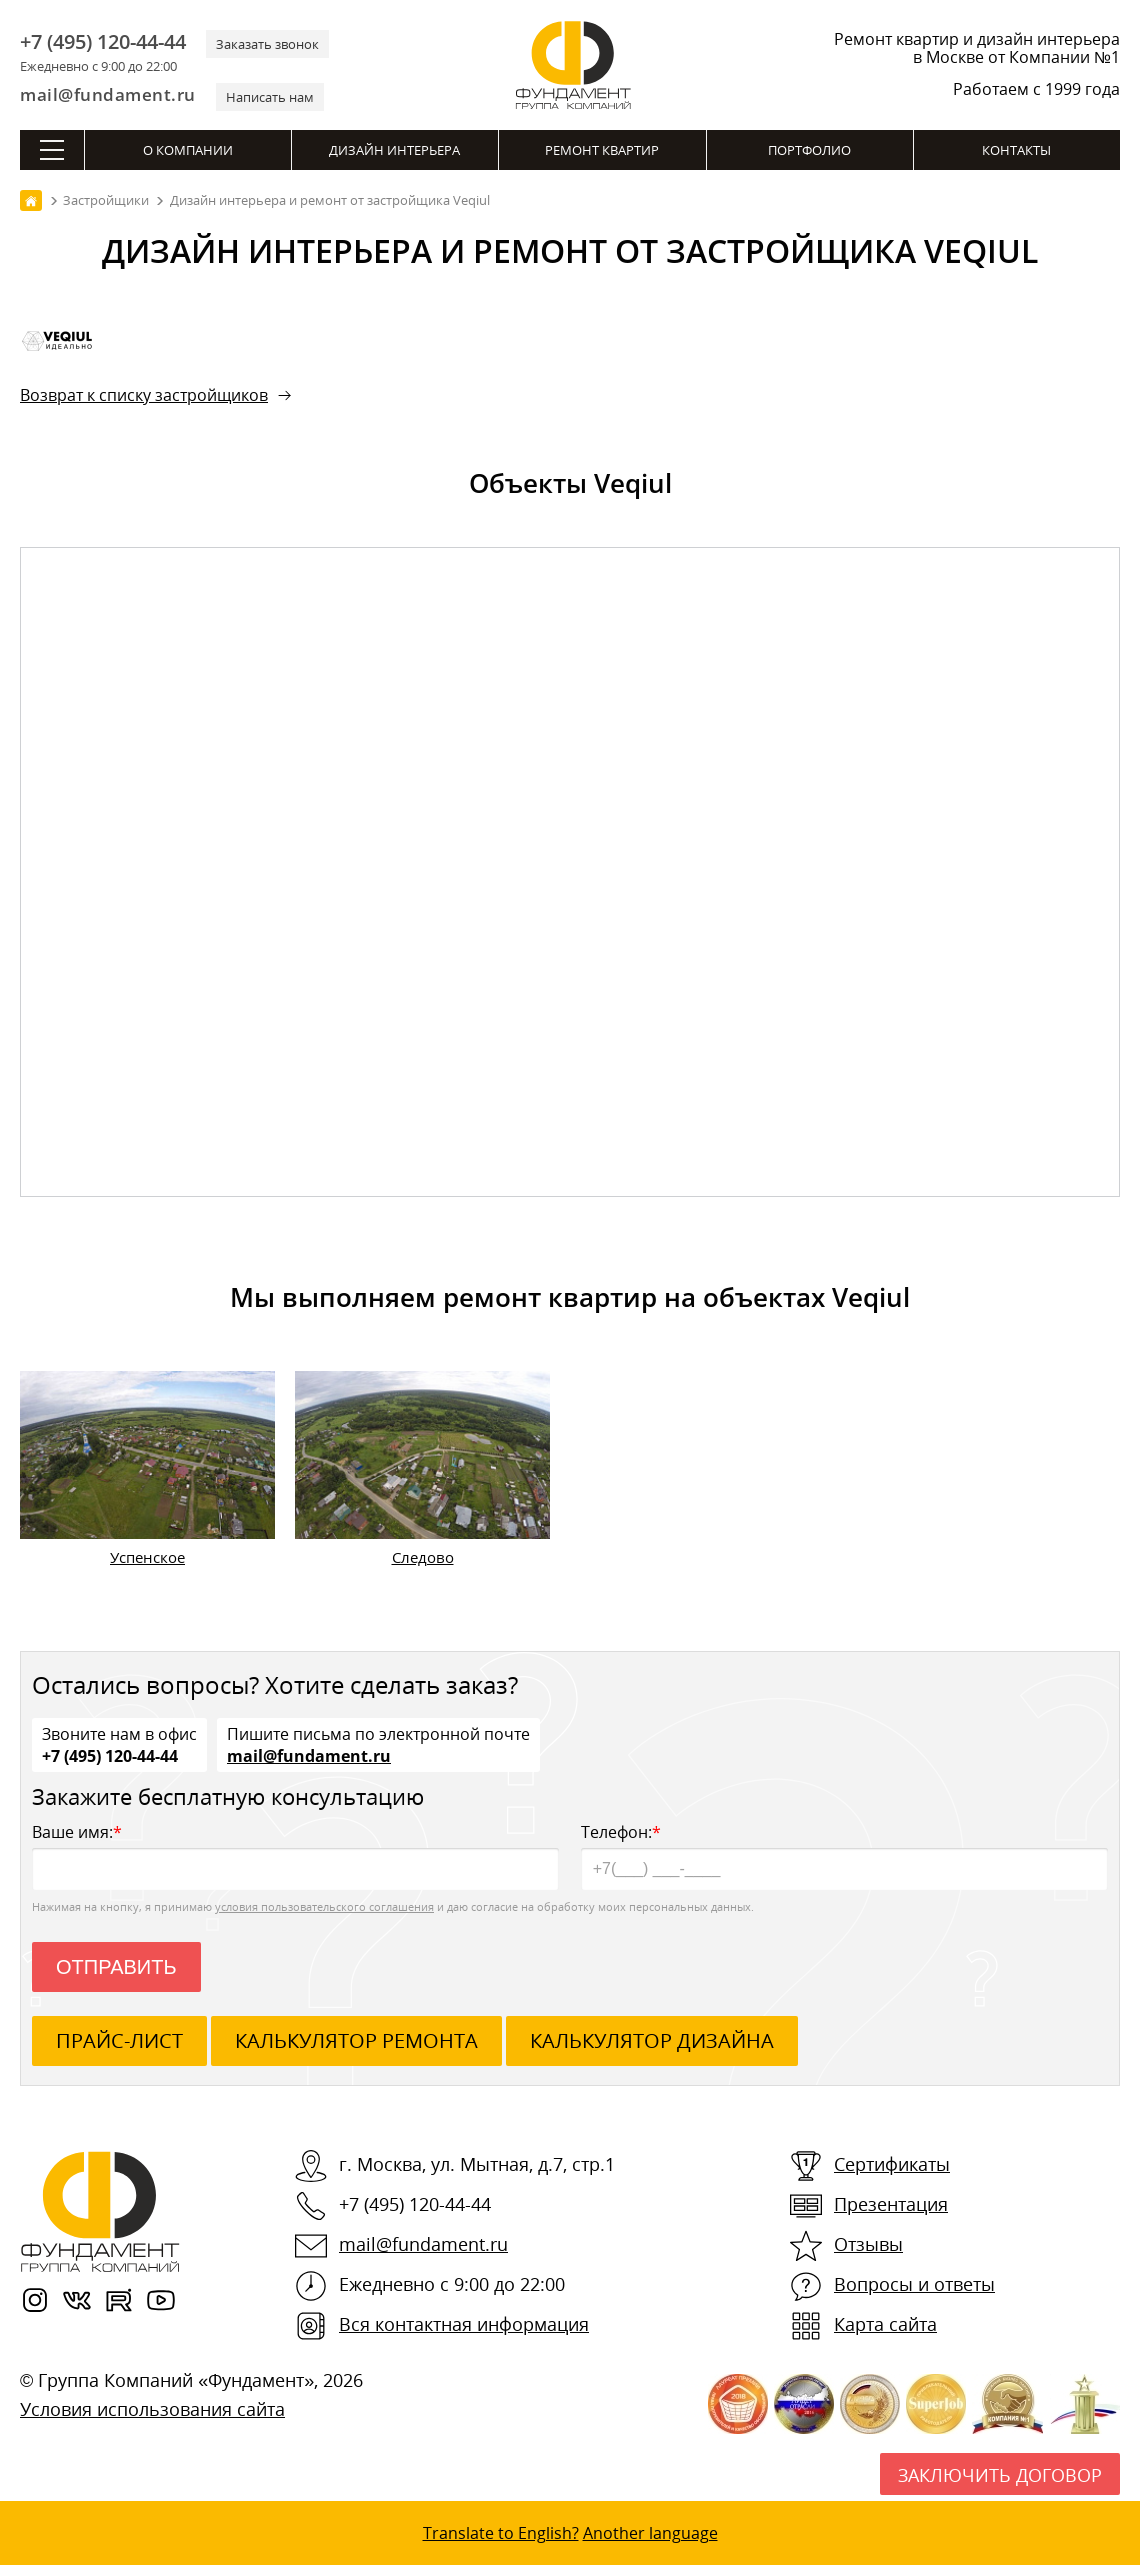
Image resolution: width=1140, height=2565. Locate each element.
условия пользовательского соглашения (324, 1906)
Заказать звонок (267, 44)
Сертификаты (892, 2164)
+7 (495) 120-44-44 (103, 42)
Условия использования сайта (152, 2409)
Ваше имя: (295, 1855)
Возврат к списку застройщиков (144, 395)
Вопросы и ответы (914, 2284)
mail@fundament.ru (108, 94)
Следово (423, 1557)
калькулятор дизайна (652, 2040)
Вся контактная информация (464, 2324)
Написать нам (270, 97)
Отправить (116, 1967)
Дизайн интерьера (394, 150)
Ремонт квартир (602, 150)
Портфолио (809, 150)
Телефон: (844, 1855)
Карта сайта (885, 2324)
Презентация (891, 2204)
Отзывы (868, 2244)
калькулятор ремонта (356, 2040)
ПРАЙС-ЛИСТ (119, 2040)
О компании (188, 150)
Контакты (1016, 150)
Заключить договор (1000, 2475)
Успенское (147, 1557)
